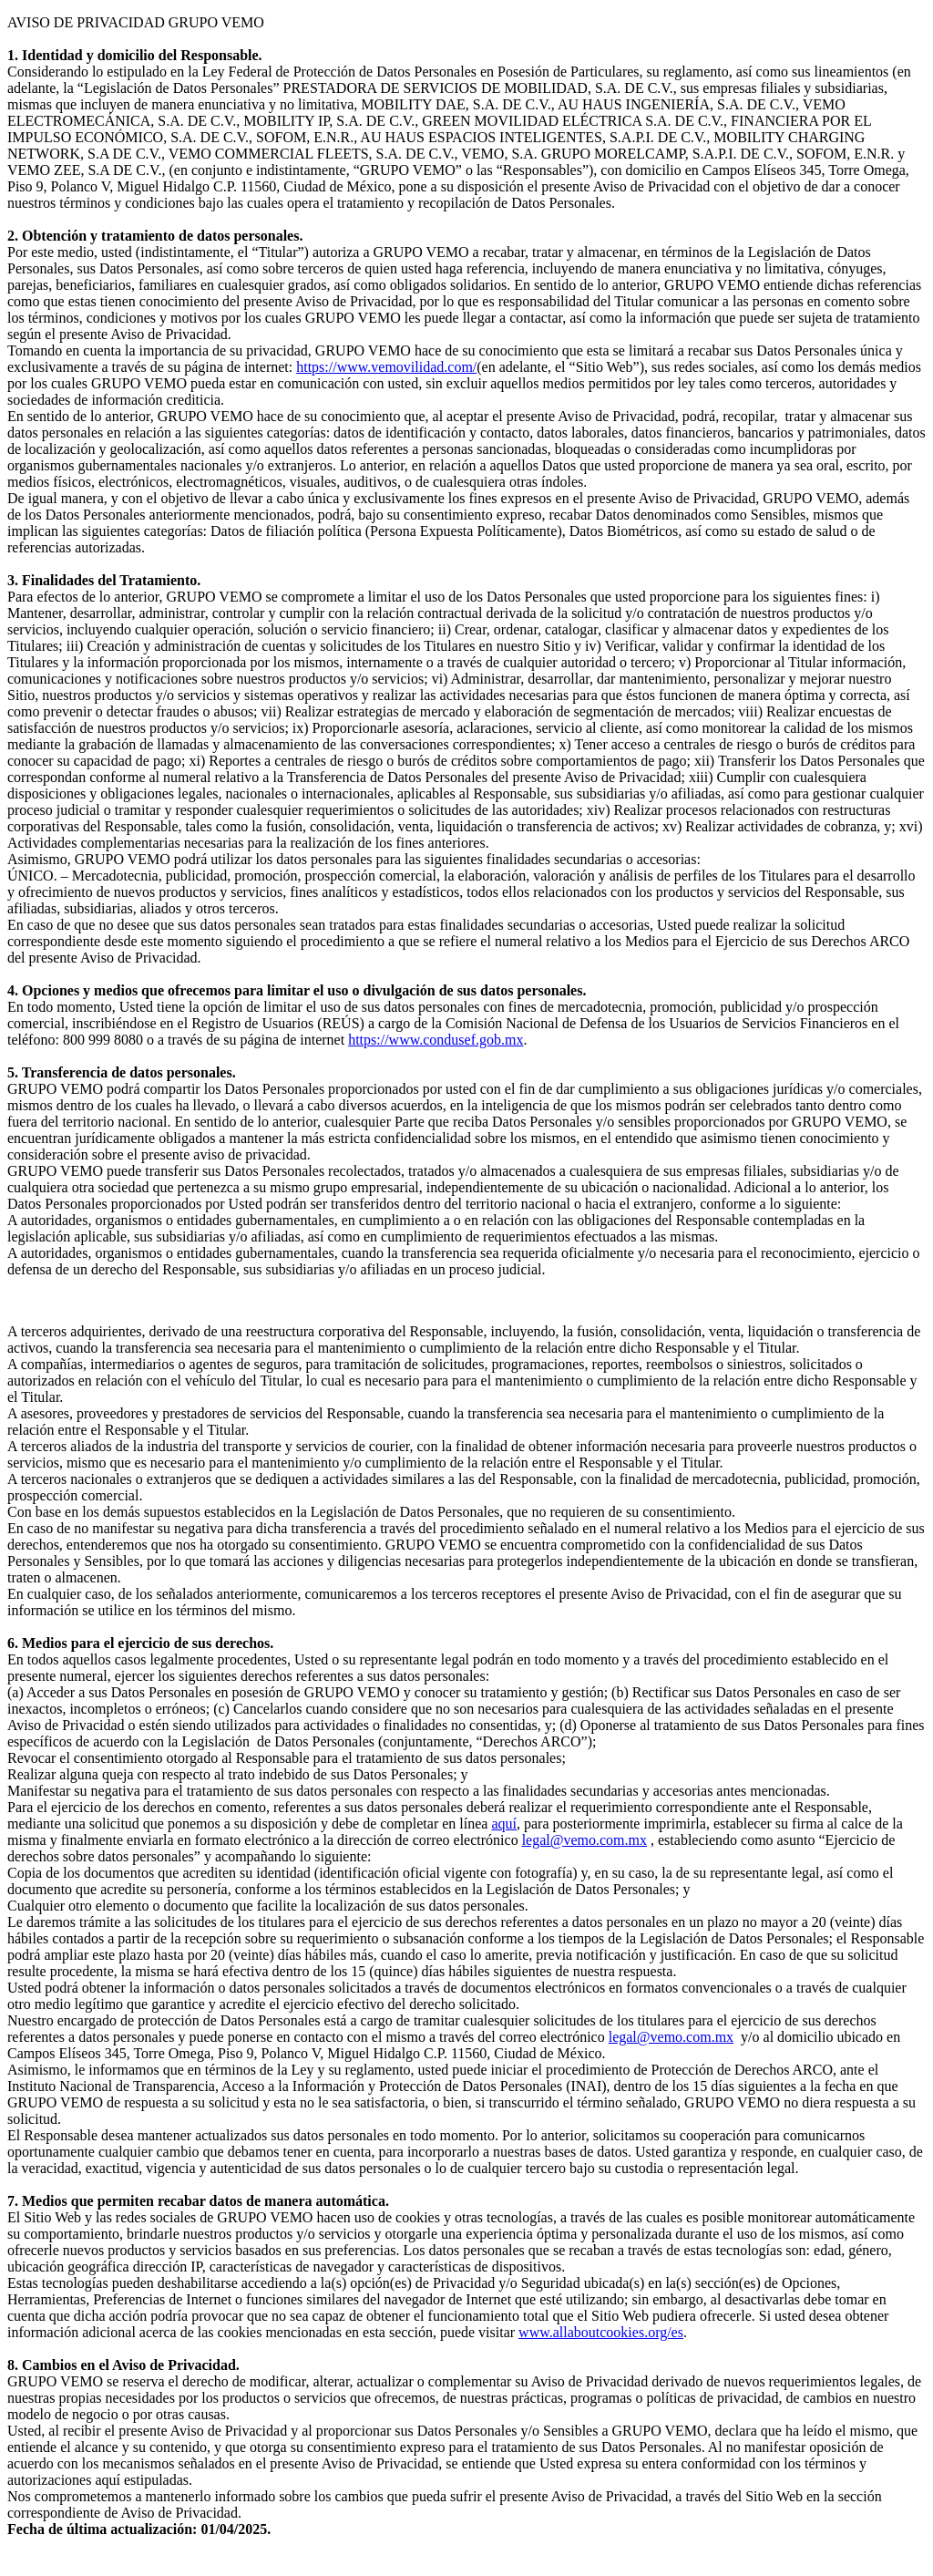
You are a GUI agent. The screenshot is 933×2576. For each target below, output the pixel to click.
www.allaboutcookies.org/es (600, 2332)
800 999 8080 (103, 1039)
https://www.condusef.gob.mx (435, 1039)
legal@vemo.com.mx (584, 1840)
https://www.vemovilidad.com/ (386, 367)
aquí (504, 1823)
